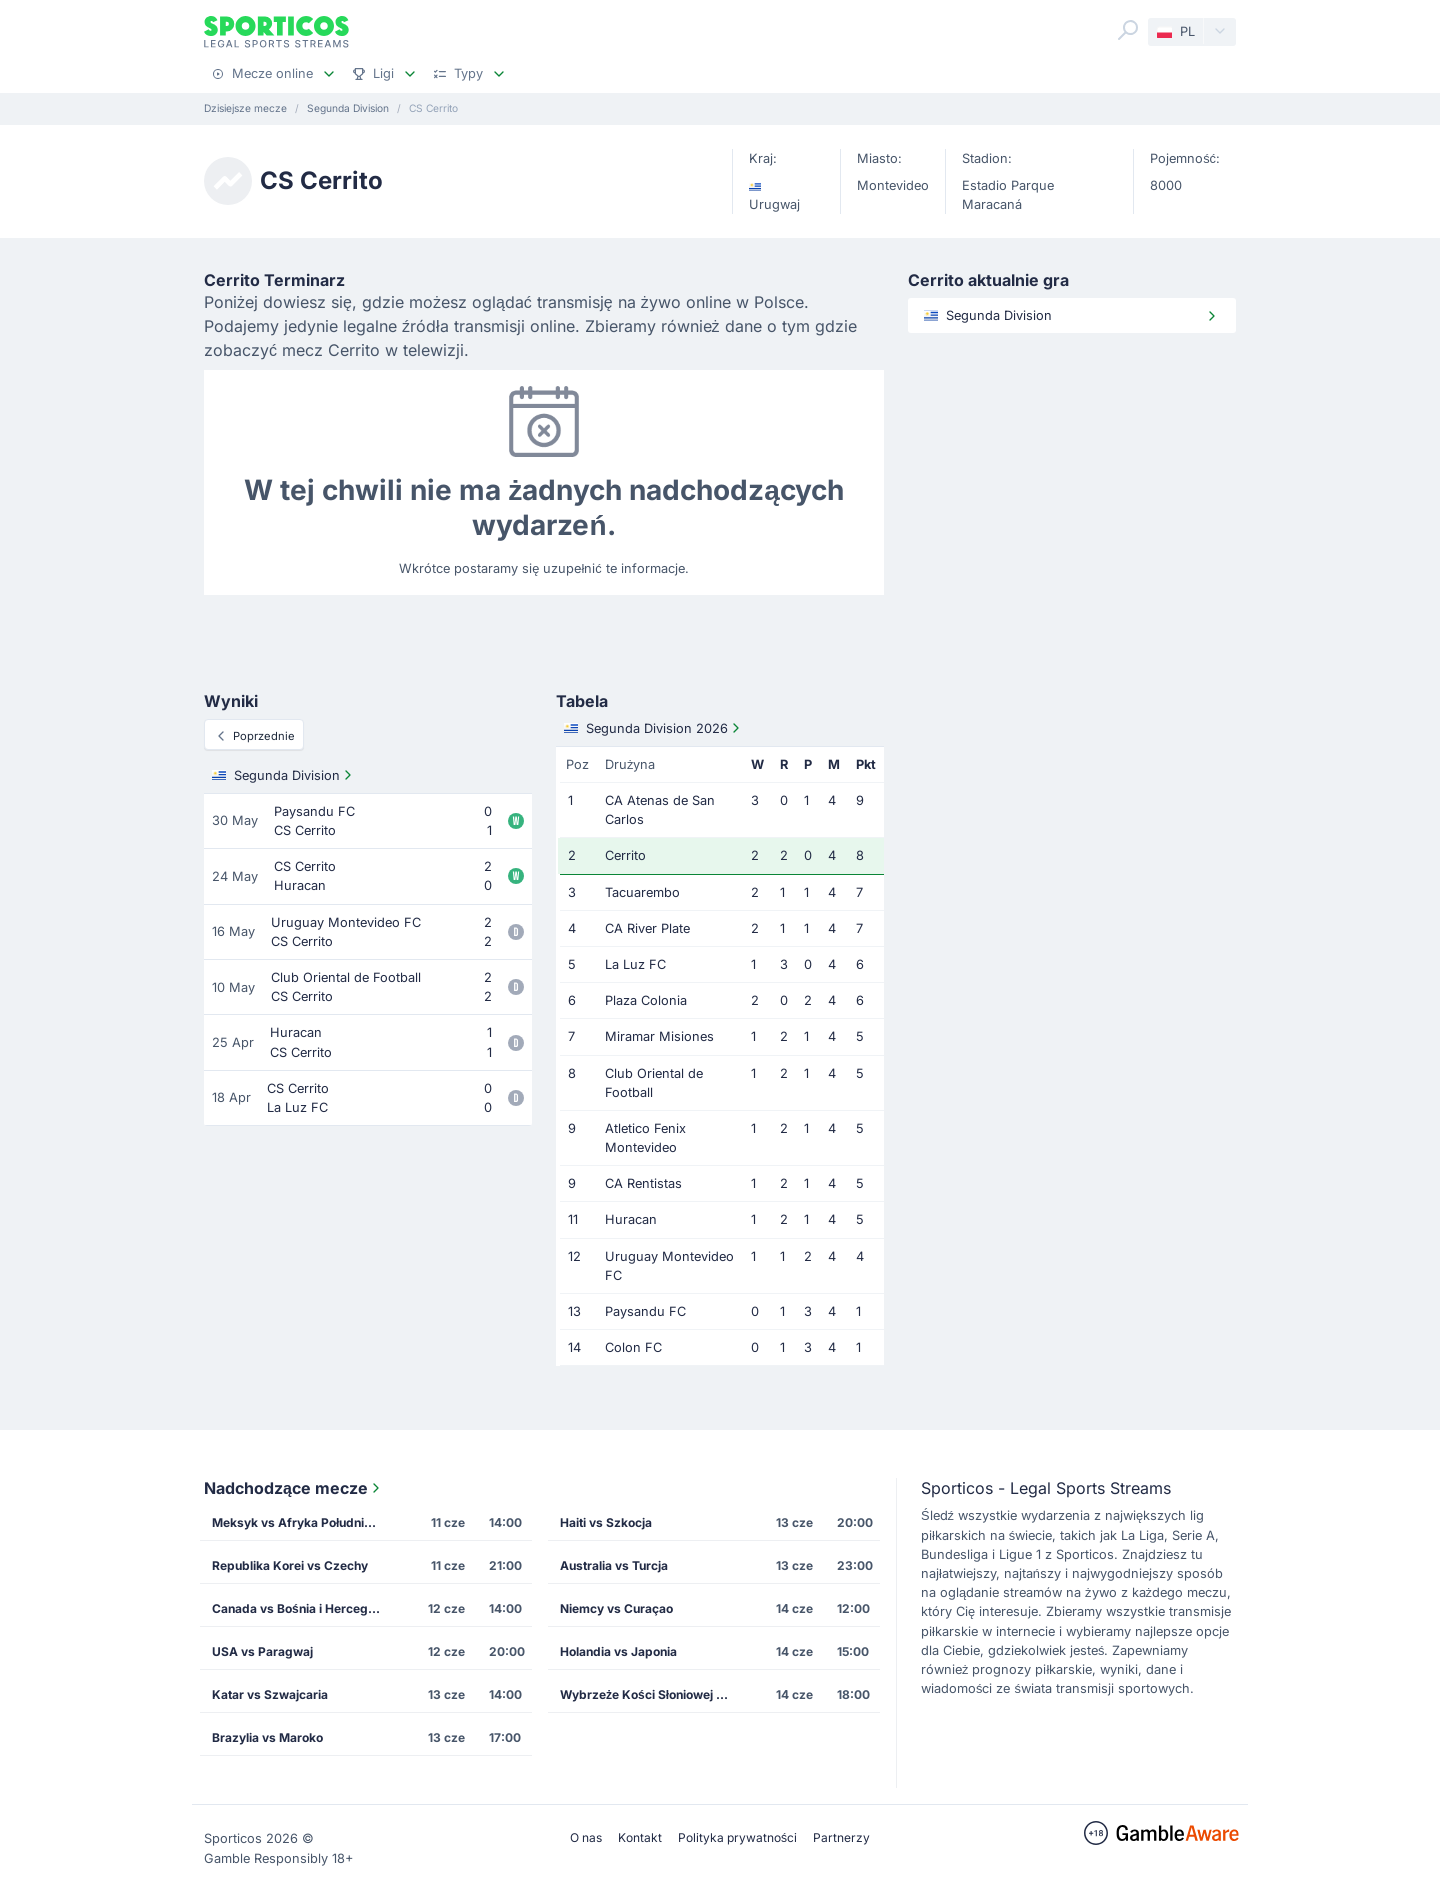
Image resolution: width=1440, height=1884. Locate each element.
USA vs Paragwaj (262, 1651)
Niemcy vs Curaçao (616, 1608)
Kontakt (640, 1837)
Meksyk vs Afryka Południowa (300, 1522)
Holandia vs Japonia (618, 1651)
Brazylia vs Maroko (267, 1737)
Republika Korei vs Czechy (290, 1565)
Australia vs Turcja (614, 1565)
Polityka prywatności (737, 1837)
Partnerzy (841, 1837)
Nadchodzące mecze (294, 1488)
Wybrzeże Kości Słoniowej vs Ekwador (651, 1694)
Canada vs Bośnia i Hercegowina (303, 1608)
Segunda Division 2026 (654, 728)
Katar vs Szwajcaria (270, 1694)
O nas (586, 1837)
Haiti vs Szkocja (606, 1522)
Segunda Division (284, 775)
